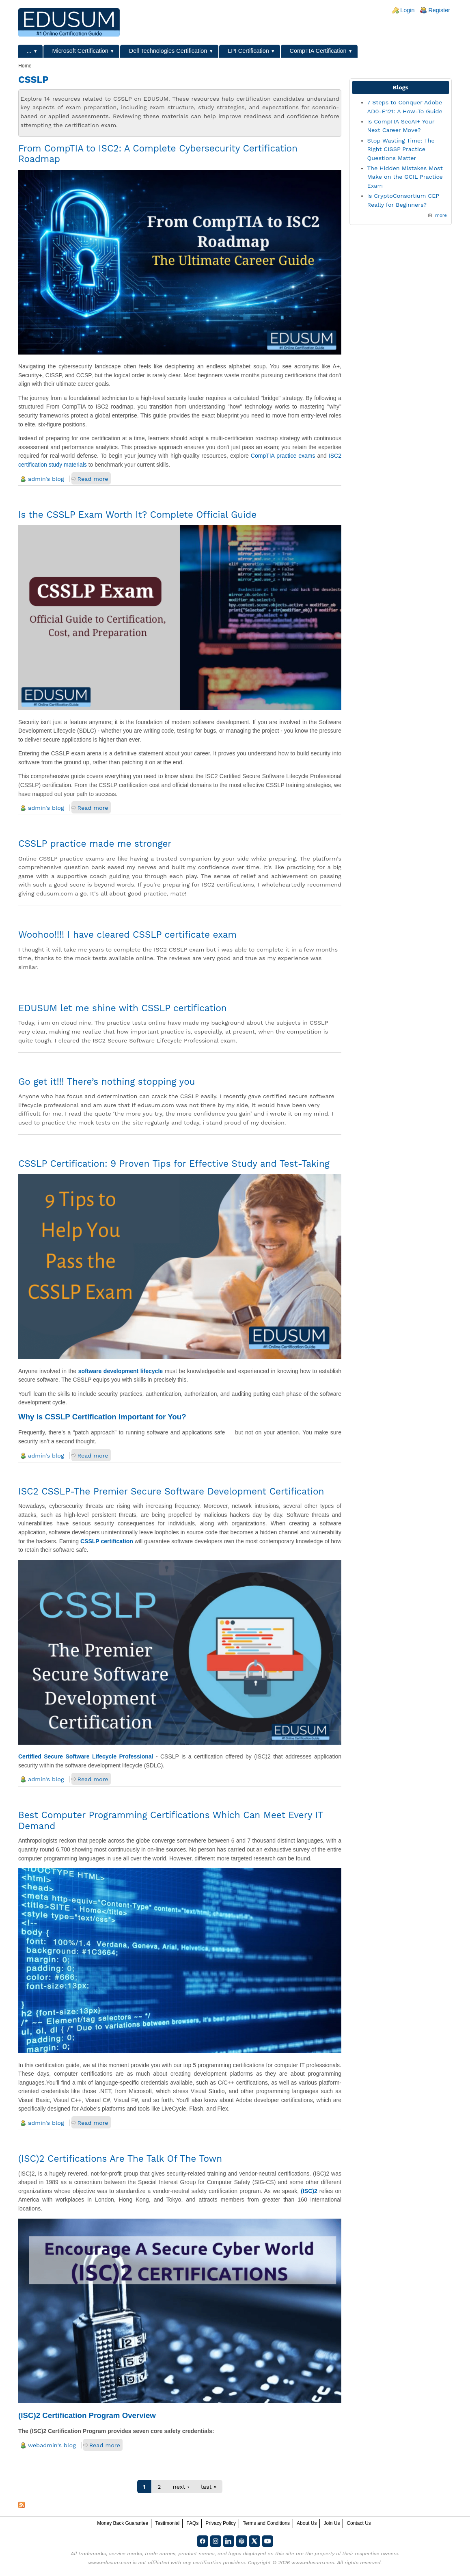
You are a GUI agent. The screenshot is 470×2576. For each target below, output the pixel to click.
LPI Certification (248, 51)
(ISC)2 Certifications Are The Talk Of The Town (120, 2158)
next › (181, 2486)
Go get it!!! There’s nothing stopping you (106, 1081)
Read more (93, 479)
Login (407, 10)
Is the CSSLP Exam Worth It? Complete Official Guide (137, 514)
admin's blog (46, 479)
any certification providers (214, 2562)
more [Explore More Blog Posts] (441, 215)
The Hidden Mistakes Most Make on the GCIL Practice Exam (405, 177)
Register (439, 10)
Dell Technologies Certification (168, 51)
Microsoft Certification (80, 51)
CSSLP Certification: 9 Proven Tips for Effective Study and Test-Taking (174, 1163)
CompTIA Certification (318, 51)
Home (25, 66)
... (29, 51)
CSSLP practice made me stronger (95, 843)
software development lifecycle (120, 1371)
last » (208, 2486)
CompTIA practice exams (283, 455)
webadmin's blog (52, 2445)
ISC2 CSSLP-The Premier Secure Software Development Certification (171, 1491)
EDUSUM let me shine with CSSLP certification (122, 1008)
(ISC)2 (309, 2191)
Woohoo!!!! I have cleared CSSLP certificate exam (127, 934)
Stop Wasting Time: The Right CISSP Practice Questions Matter (401, 149)
